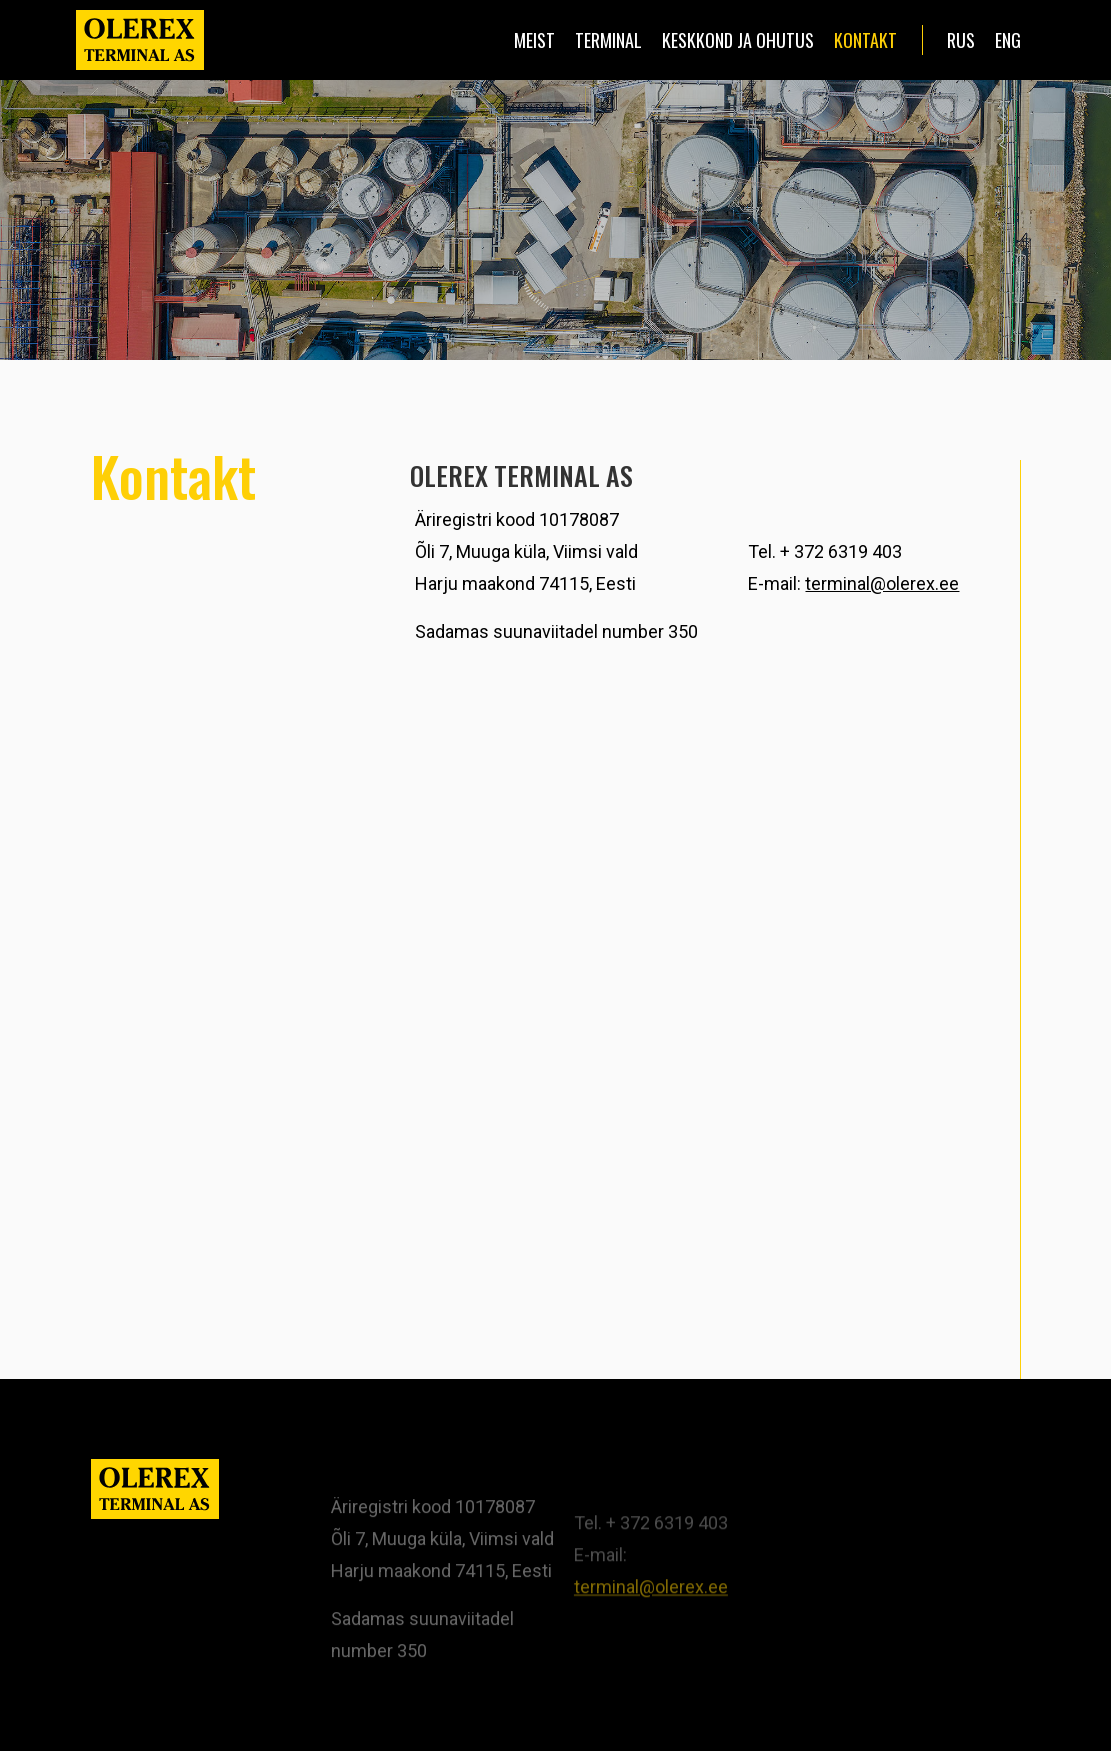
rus (961, 40)
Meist (534, 40)
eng (1008, 40)
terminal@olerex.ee (882, 583)
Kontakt (865, 40)
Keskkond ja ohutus (738, 40)
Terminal (608, 40)
